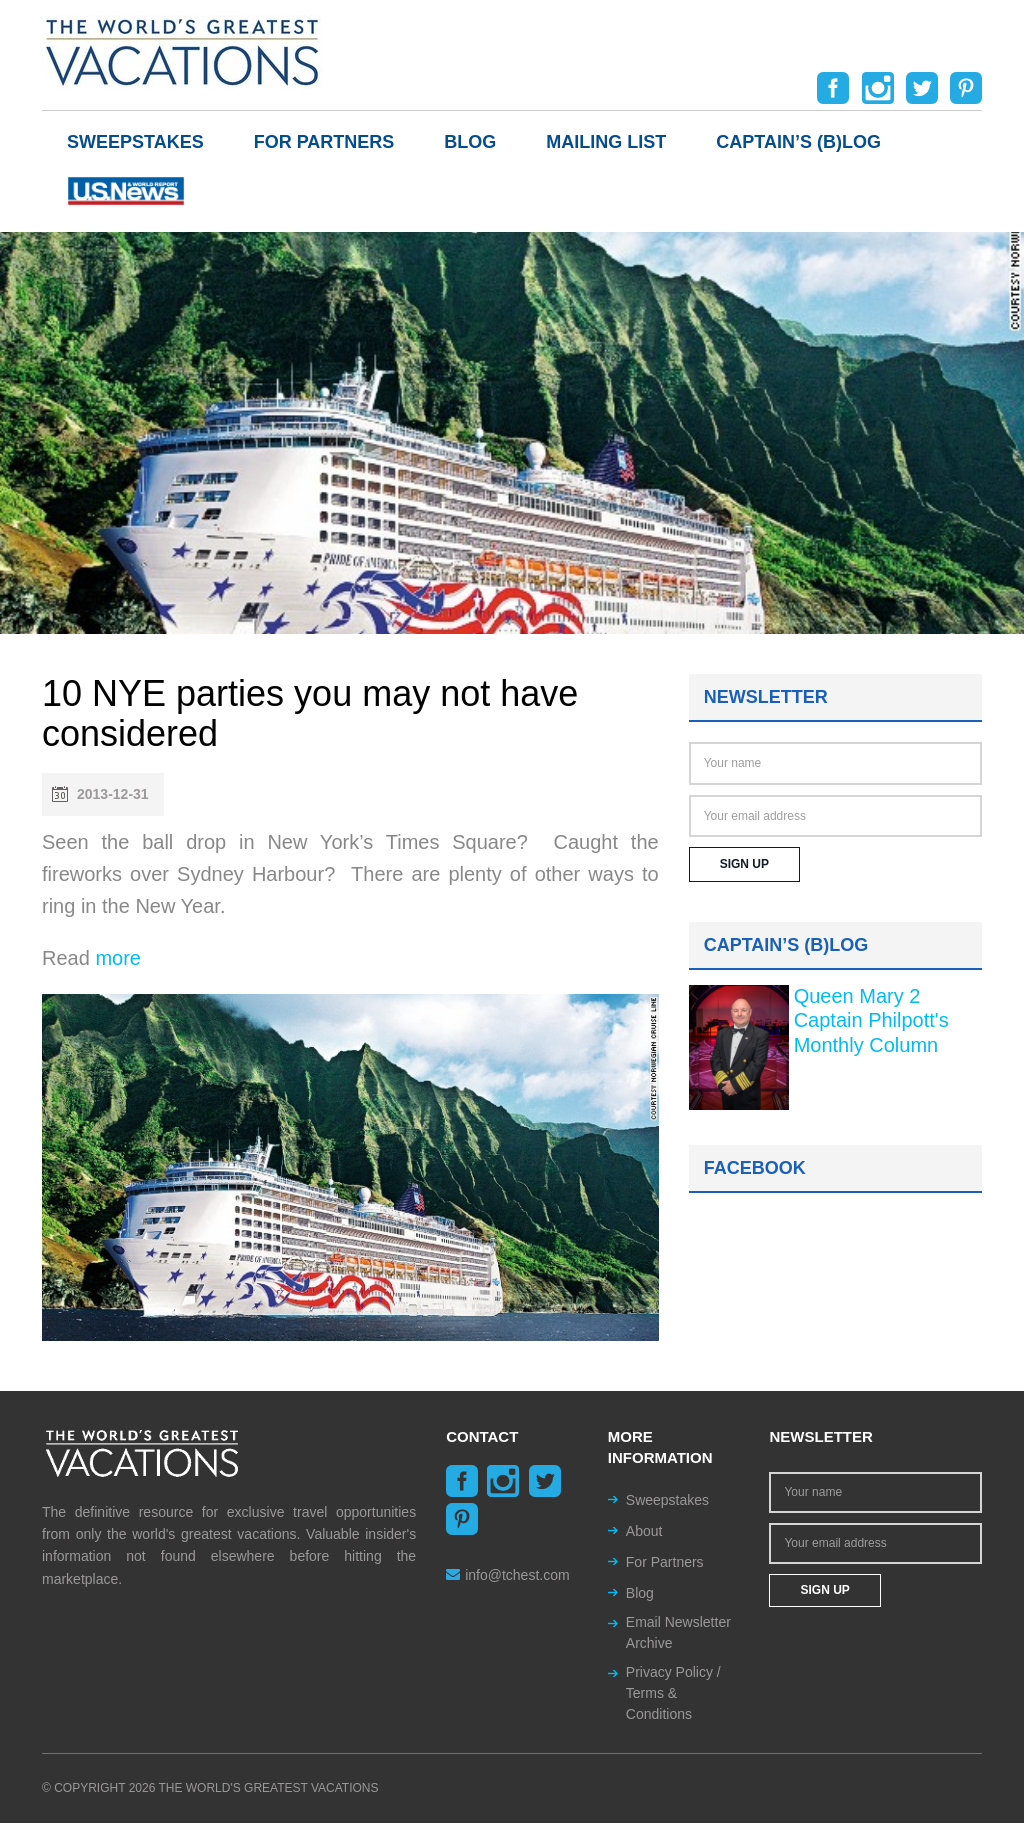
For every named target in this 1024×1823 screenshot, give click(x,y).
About (644, 1531)
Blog (470, 142)
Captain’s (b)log (798, 142)
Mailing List (606, 142)
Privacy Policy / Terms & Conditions (673, 1693)
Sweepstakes (135, 142)
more (118, 958)
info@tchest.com (507, 1575)
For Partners (324, 142)
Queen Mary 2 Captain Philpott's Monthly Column (871, 1020)
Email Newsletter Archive (678, 1632)
